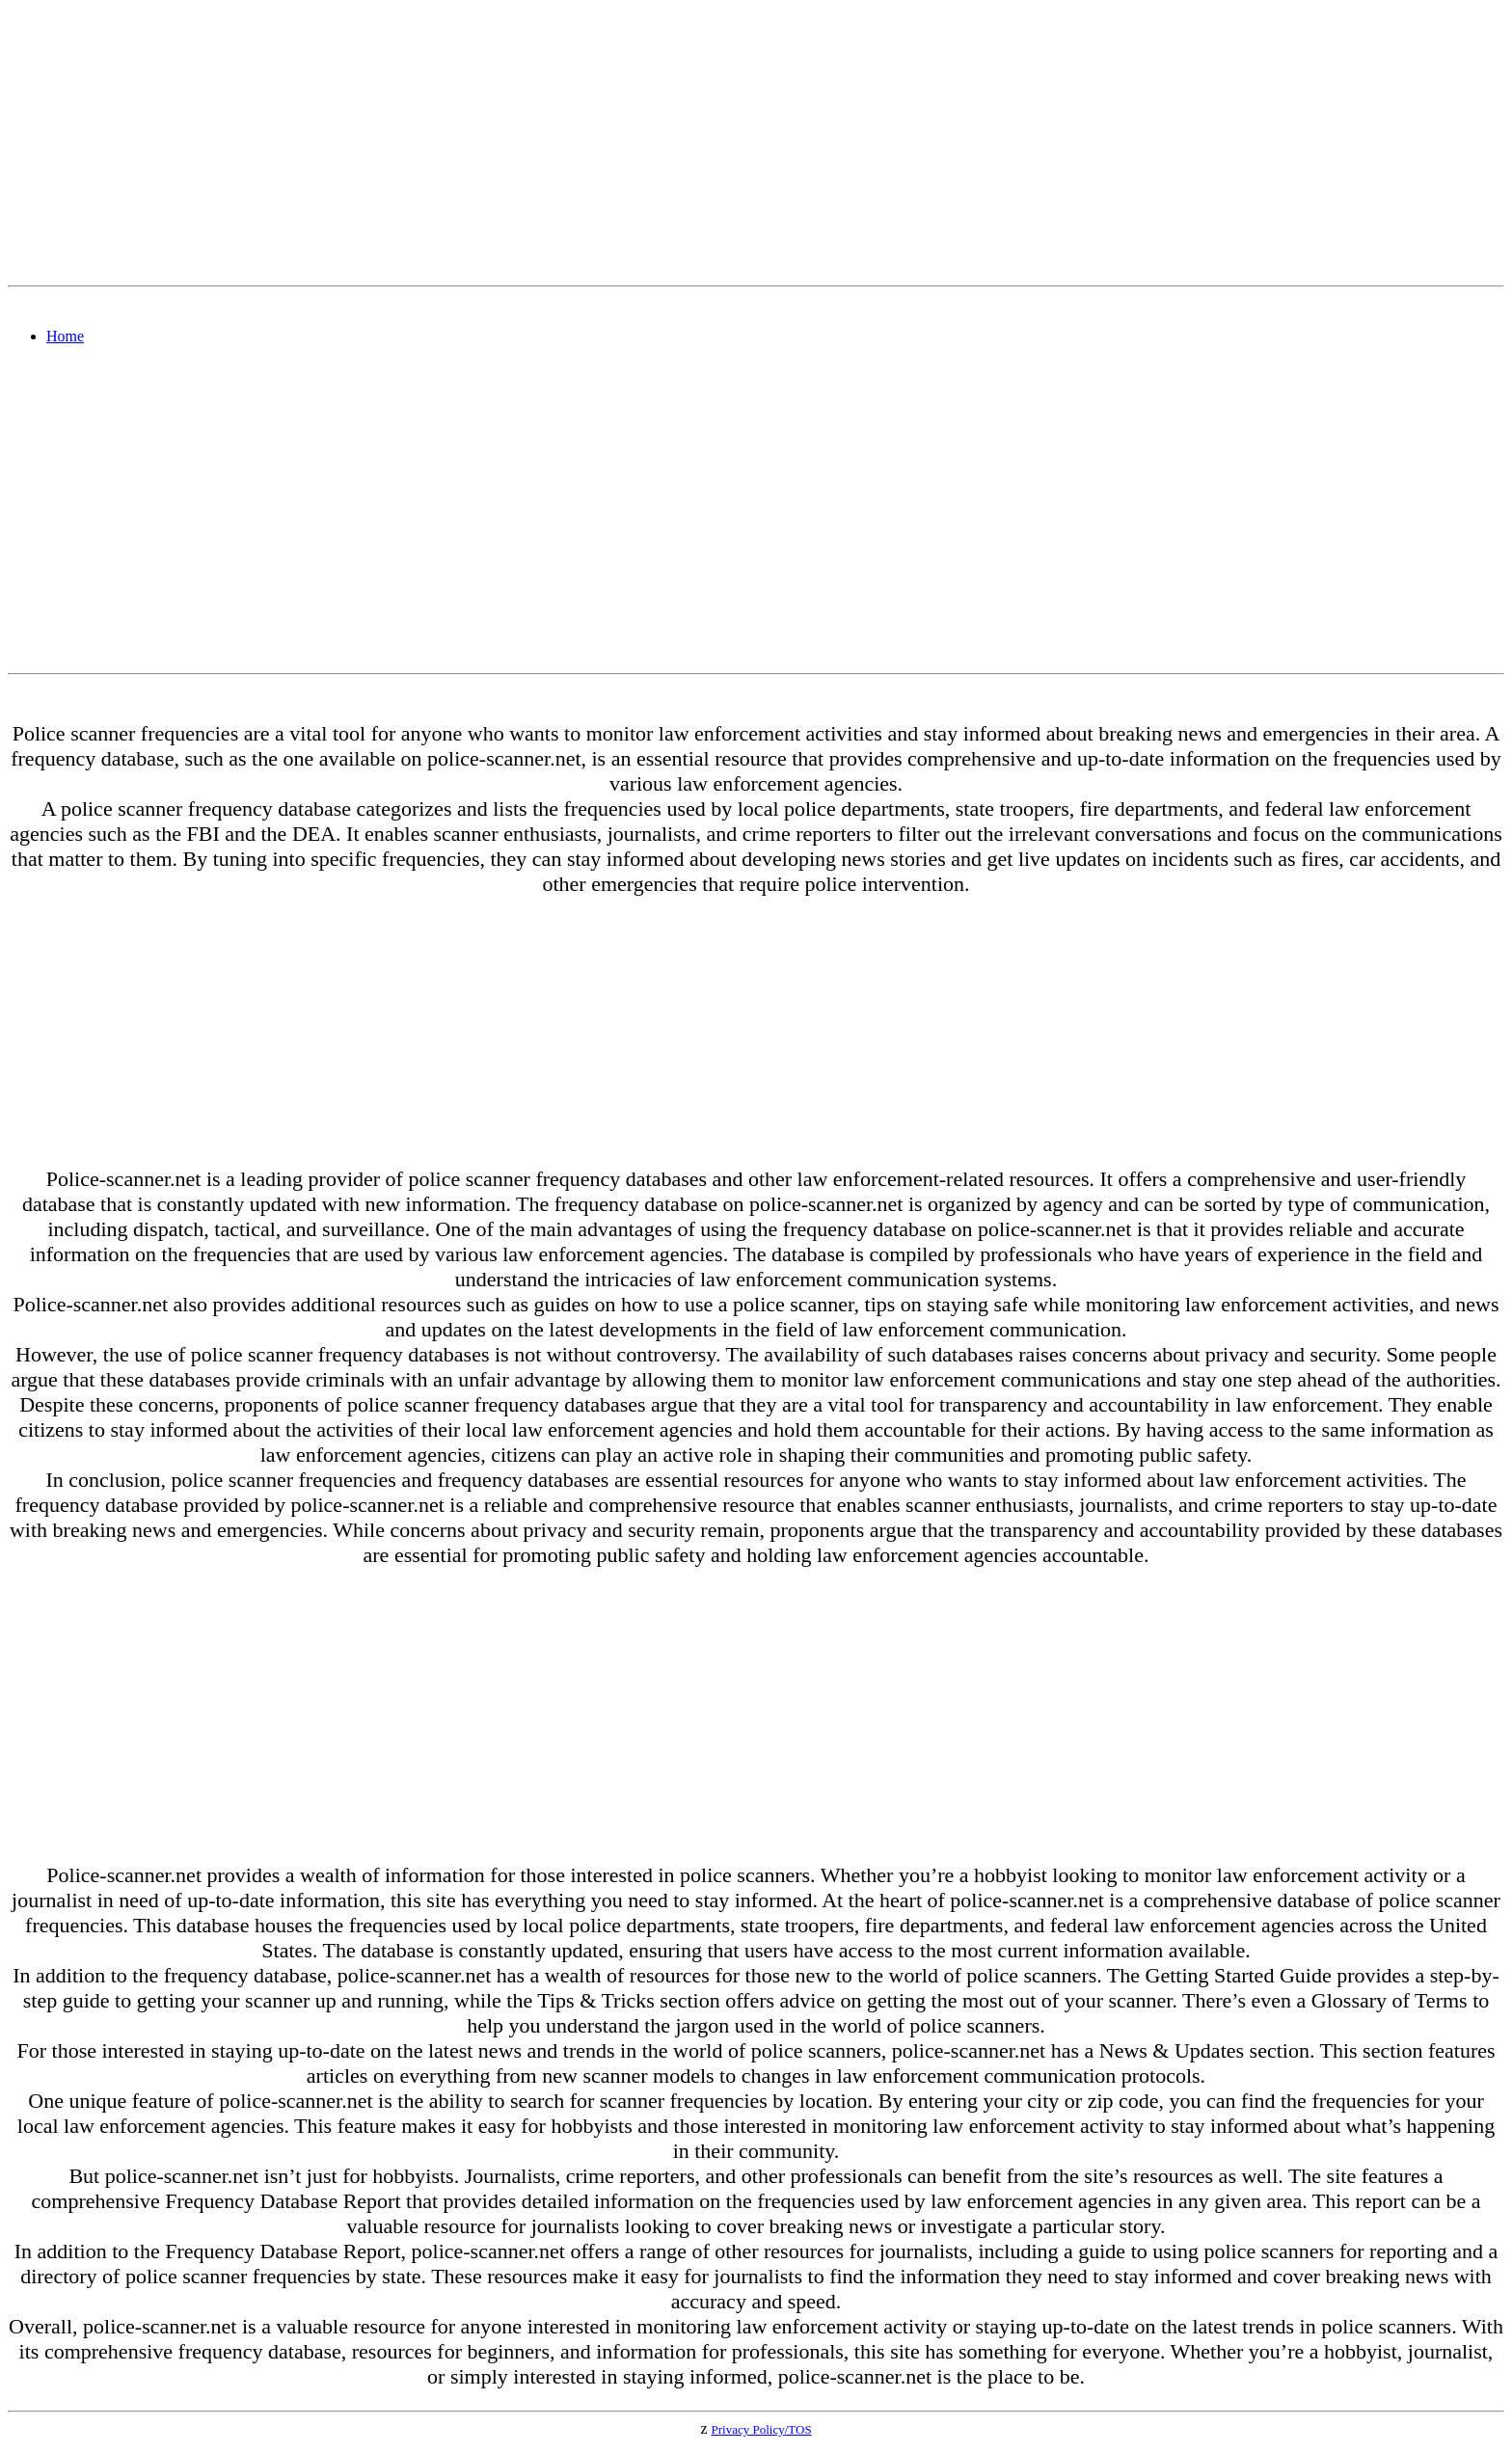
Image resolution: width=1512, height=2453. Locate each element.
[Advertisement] (586, 143)
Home (65, 336)
